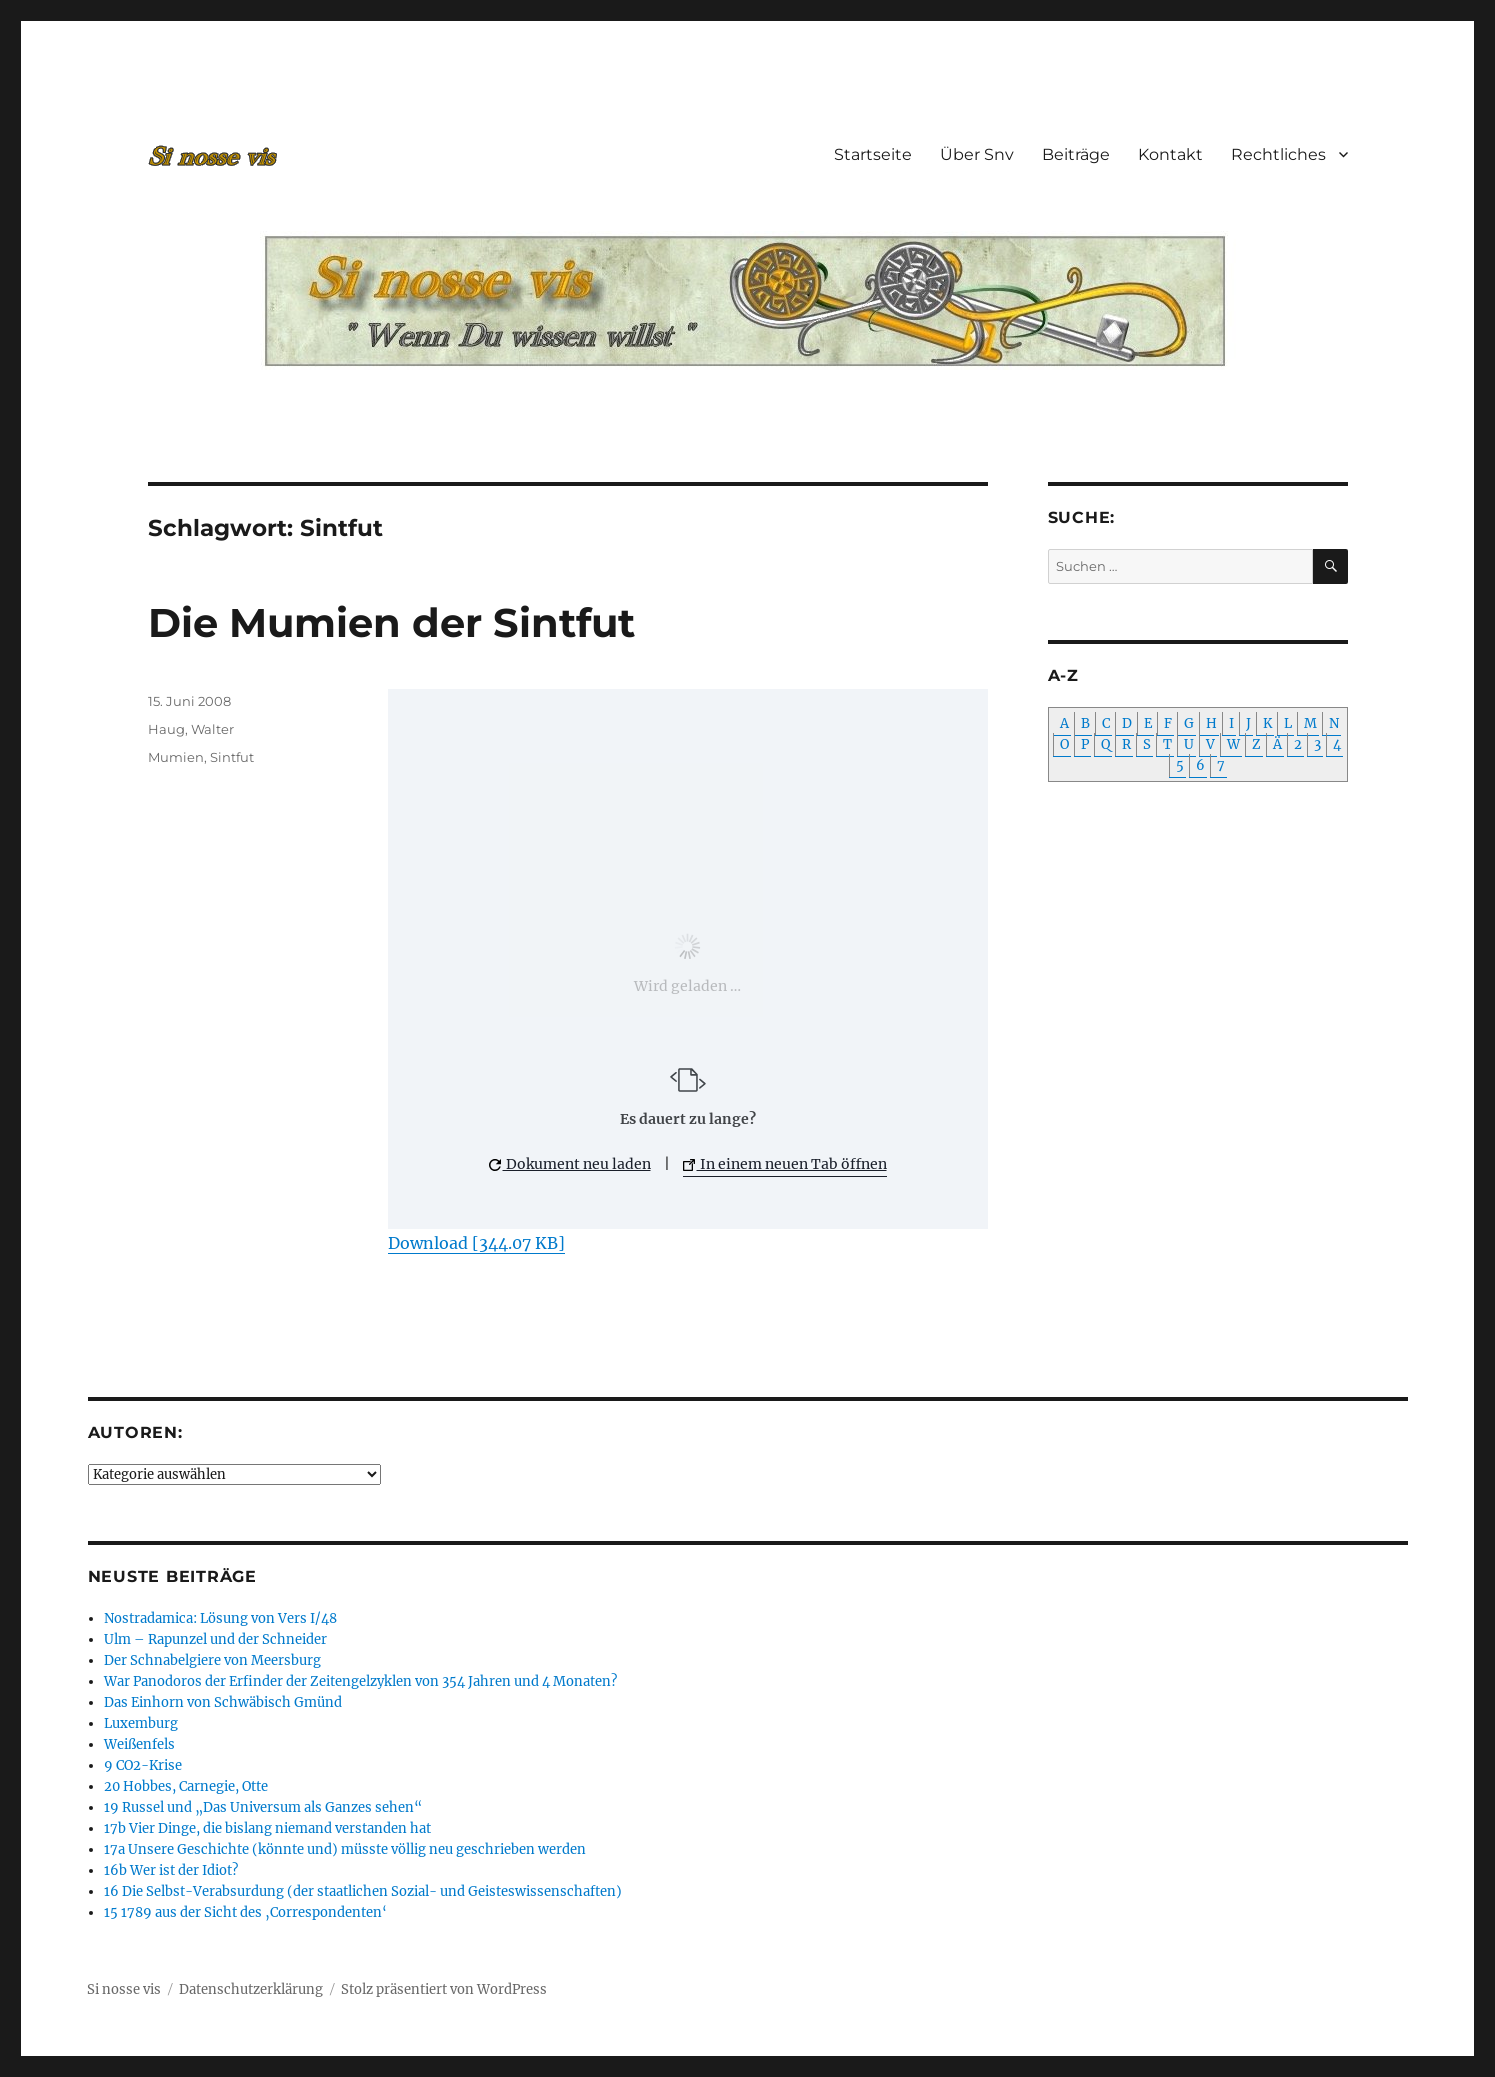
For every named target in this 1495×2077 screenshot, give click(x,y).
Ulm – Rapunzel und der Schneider (215, 1639)
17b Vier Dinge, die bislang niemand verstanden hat (267, 1828)
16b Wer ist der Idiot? (171, 1870)
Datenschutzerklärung (251, 1989)
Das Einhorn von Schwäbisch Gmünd (223, 1702)
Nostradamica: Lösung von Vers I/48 (220, 1618)
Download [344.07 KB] (476, 1243)
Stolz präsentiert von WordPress (444, 1989)
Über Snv (977, 154)
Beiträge (1076, 154)
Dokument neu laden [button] (570, 1164)
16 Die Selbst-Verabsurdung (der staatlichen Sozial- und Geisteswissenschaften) (363, 1891)
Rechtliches (1278, 154)
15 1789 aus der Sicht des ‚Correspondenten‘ (245, 1912)
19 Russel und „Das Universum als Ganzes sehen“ (263, 1807)
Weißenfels (139, 1744)
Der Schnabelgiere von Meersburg (212, 1660)
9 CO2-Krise (143, 1765)
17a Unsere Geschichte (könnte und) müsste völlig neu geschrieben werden (345, 1849)
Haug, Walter (191, 729)
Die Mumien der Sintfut (391, 622)
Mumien (176, 757)
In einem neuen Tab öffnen (785, 1164)
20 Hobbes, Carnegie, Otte (186, 1786)
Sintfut (232, 757)
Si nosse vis (124, 1989)
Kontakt (1170, 154)
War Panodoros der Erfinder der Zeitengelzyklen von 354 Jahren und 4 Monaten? (360, 1681)
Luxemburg (141, 1723)
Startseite (873, 154)
